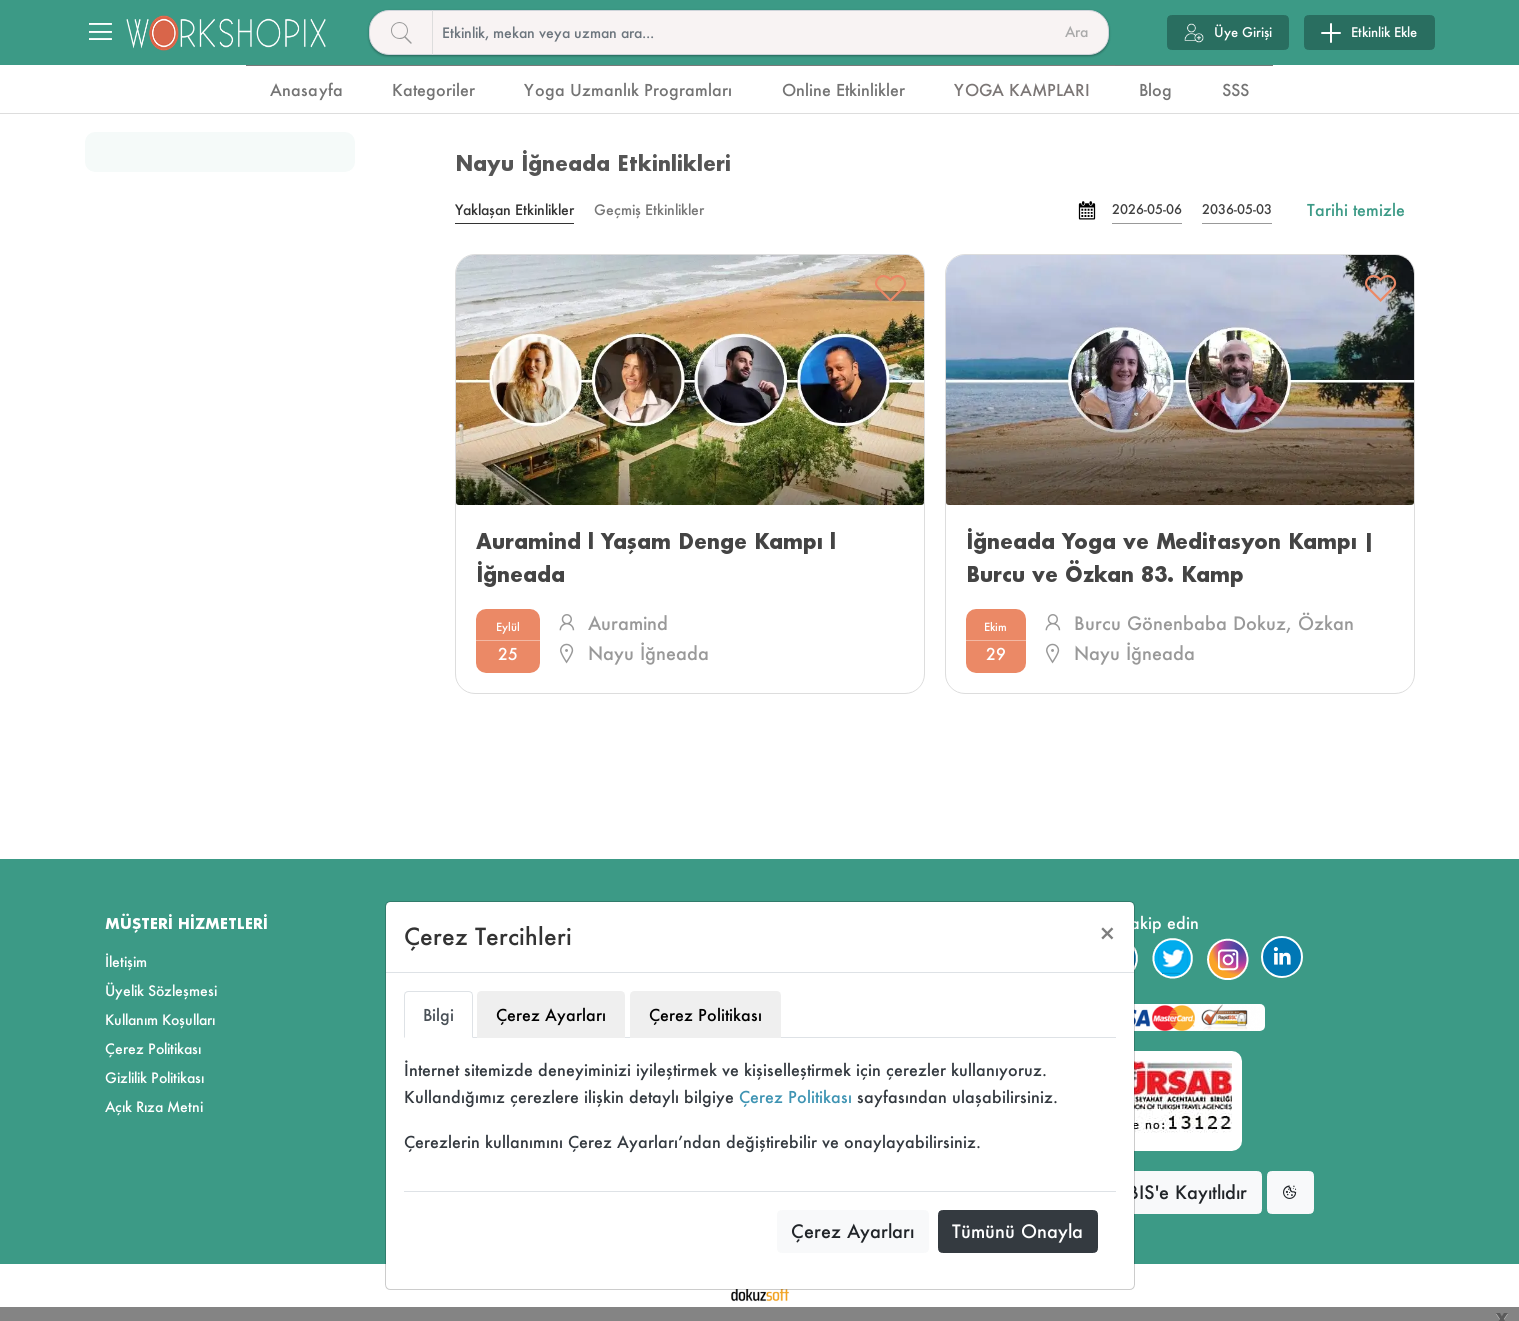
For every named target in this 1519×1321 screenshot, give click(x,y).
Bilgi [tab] (438, 1014)
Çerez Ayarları (852, 1231)
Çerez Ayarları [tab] (551, 1014)
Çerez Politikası (795, 1096)
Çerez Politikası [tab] (705, 1014)
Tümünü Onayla (1017, 1231)
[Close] (1107, 933)
